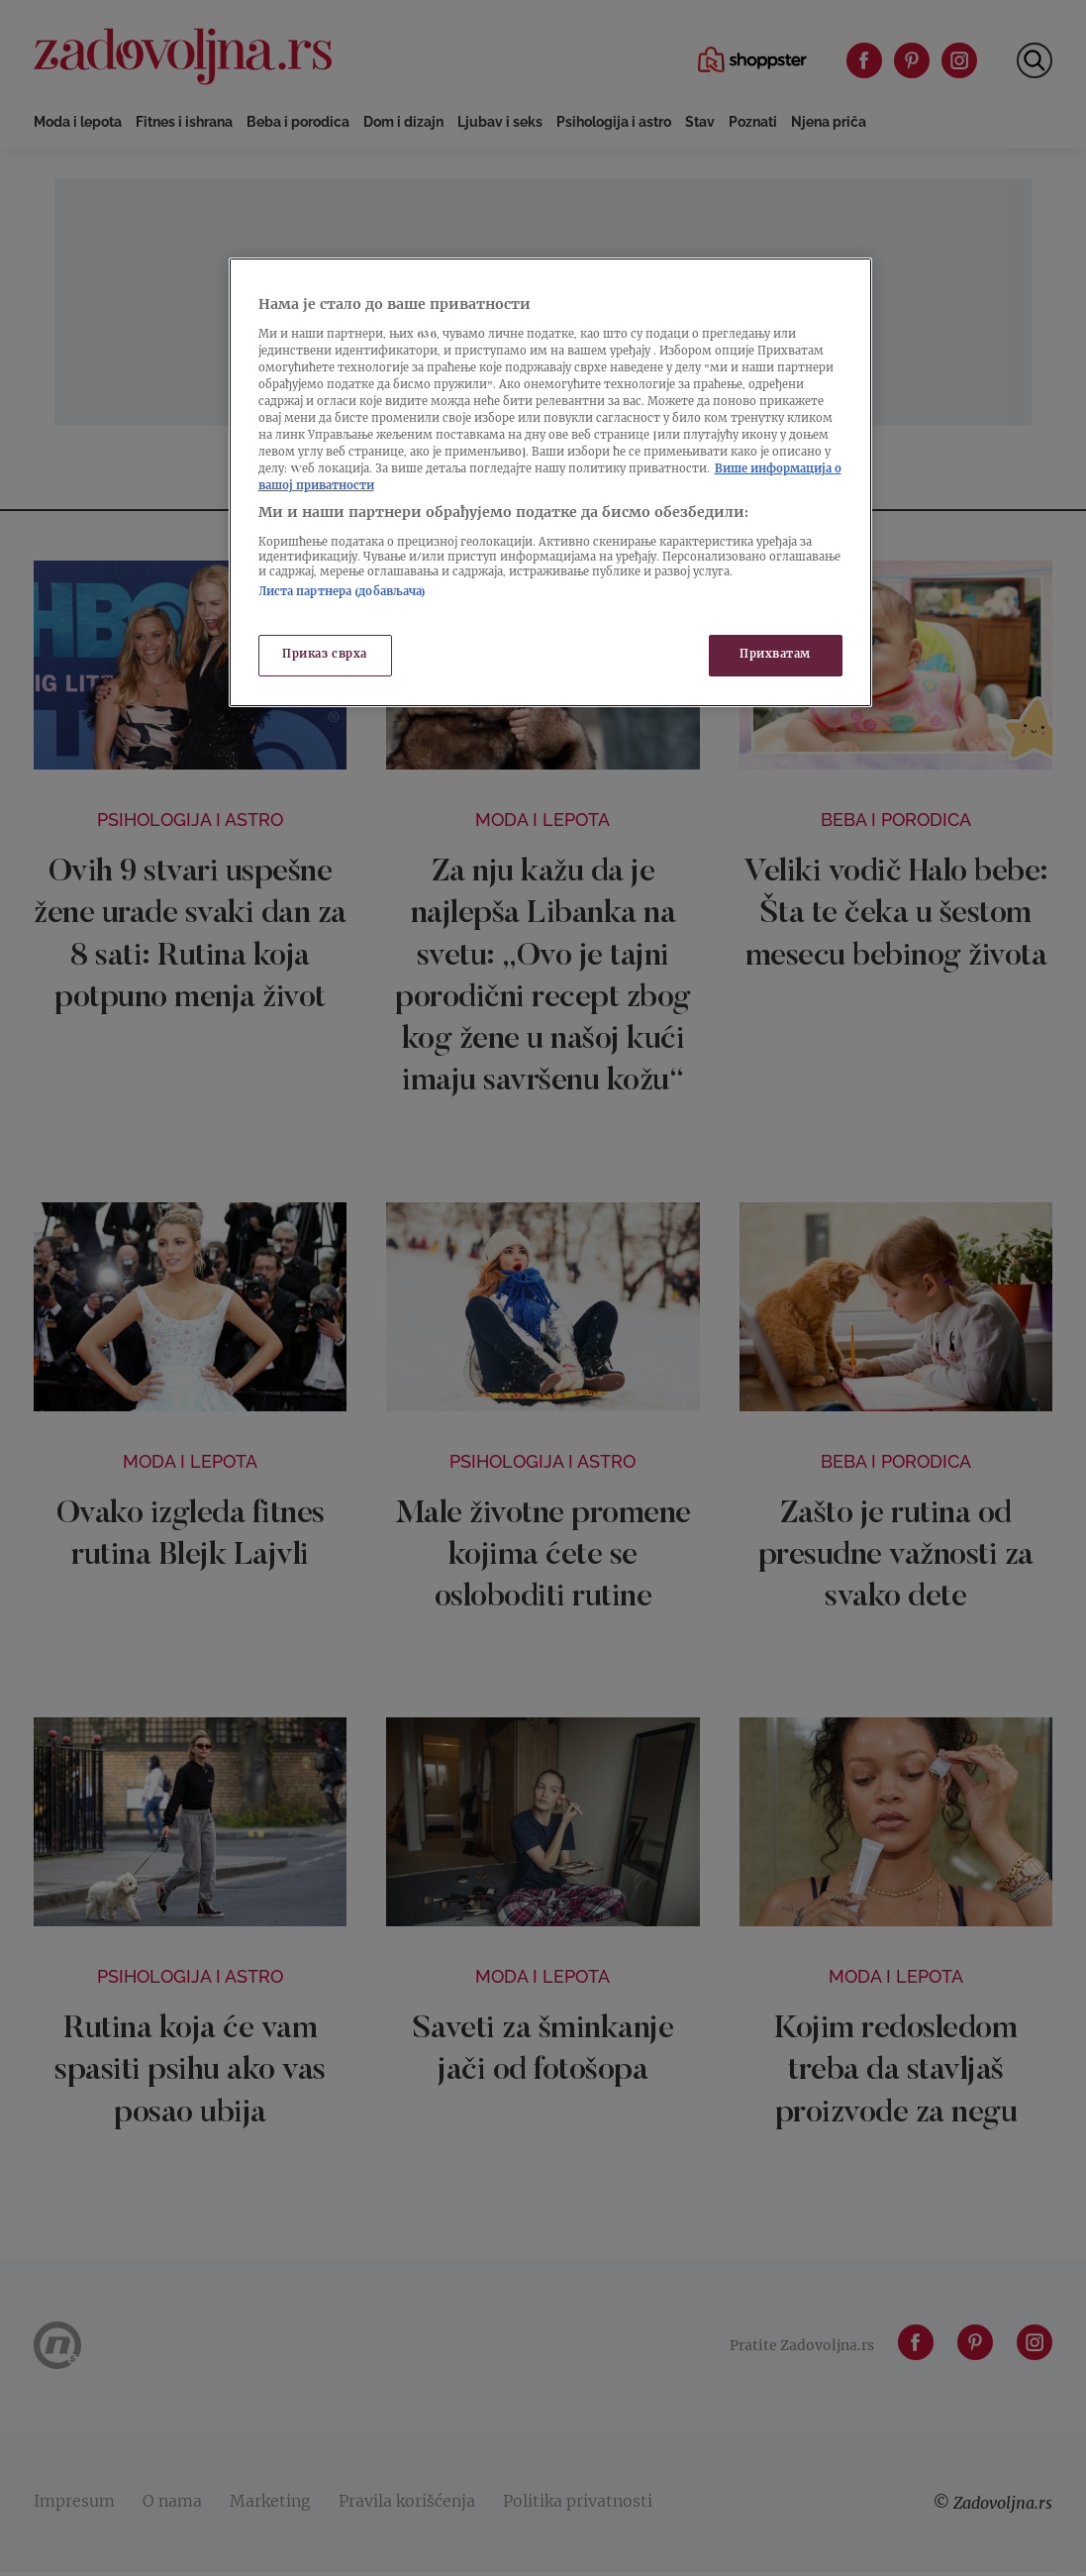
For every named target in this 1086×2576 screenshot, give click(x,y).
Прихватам (775, 655)
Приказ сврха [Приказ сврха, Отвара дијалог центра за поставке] (324, 655)
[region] (550, 482)
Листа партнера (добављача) (342, 592)
